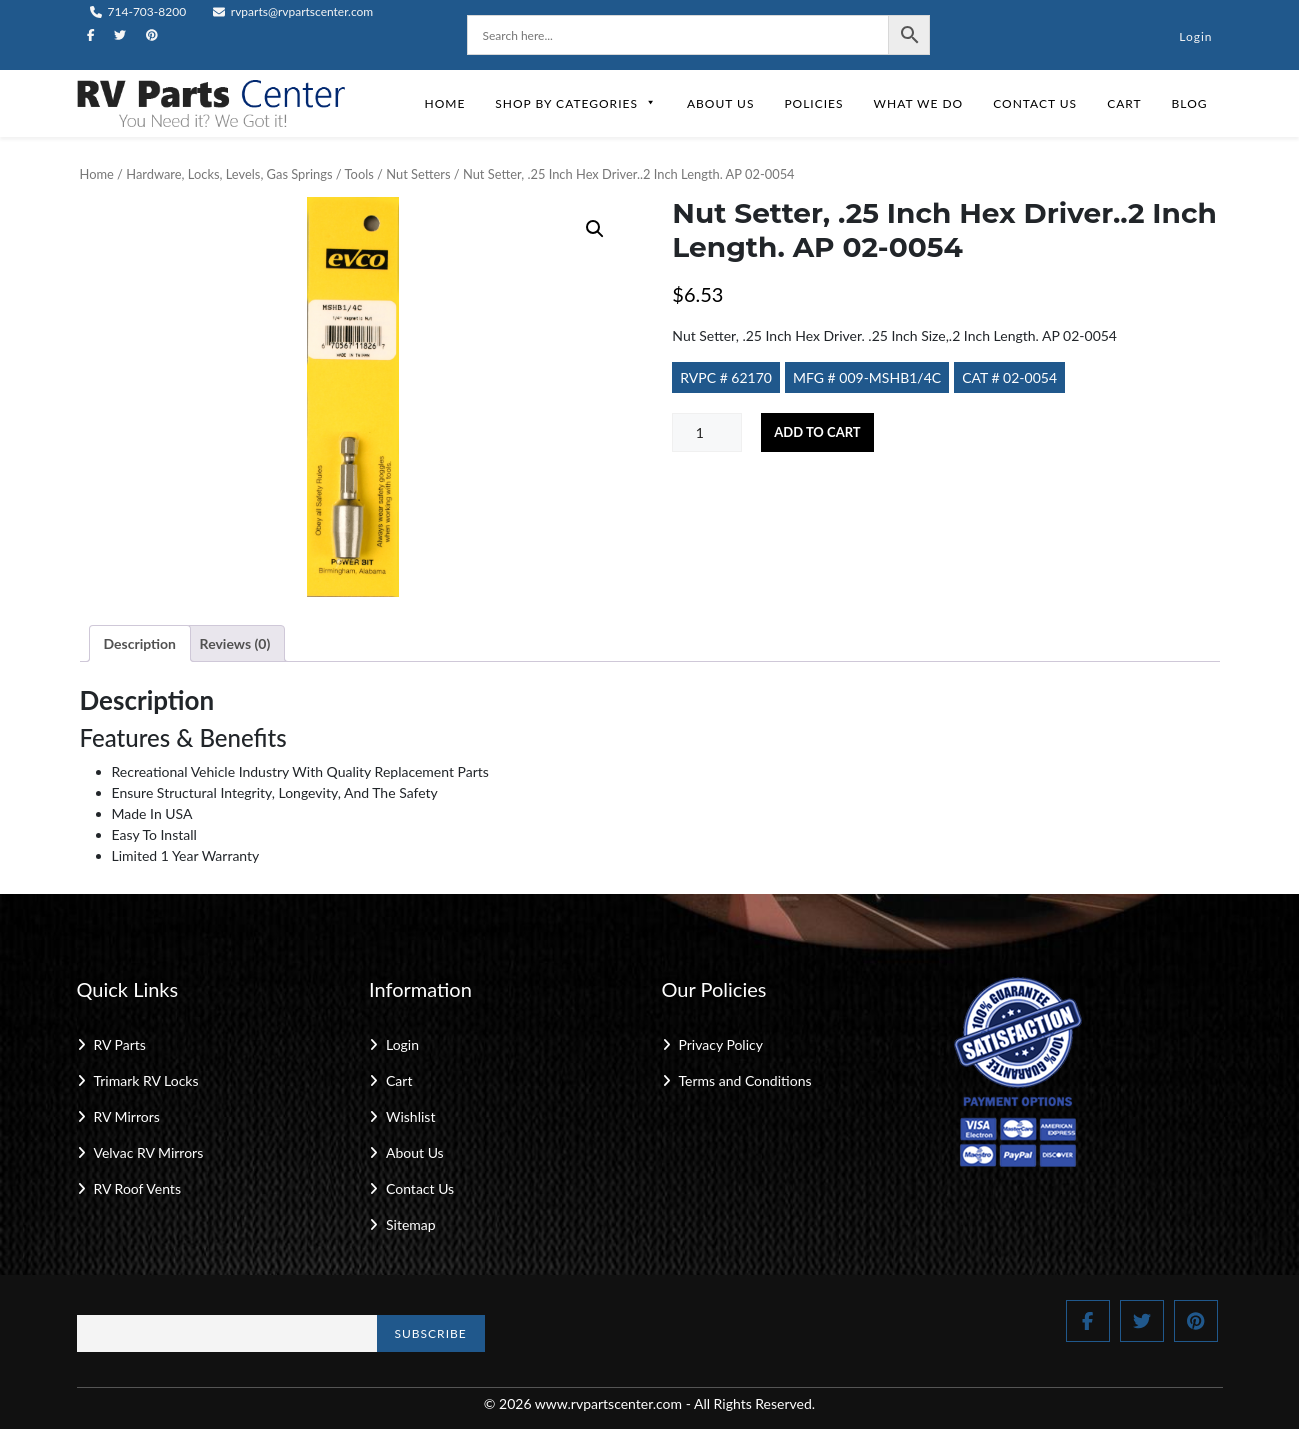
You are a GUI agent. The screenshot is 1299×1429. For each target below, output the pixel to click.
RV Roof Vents (137, 1188)
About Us (720, 103)
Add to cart (817, 432)
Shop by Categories (576, 103)
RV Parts (120, 1044)
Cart (1124, 103)
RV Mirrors (127, 1116)
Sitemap (411, 1224)
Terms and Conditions (745, 1080)
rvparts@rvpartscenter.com (293, 11)
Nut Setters (418, 174)
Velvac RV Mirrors (149, 1152)
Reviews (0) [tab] (235, 643)
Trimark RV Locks (146, 1080)
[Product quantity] (707, 432)
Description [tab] (140, 643)
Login (1195, 36)
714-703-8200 (138, 11)
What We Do (919, 103)
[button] (595, 229)
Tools (359, 174)
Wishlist (410, 1116)
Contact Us (1035, 103)
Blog (1190, 103)
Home (444, 103)
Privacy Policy (721, 1044)
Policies (813, 103)
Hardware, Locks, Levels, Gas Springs (229, 174)
